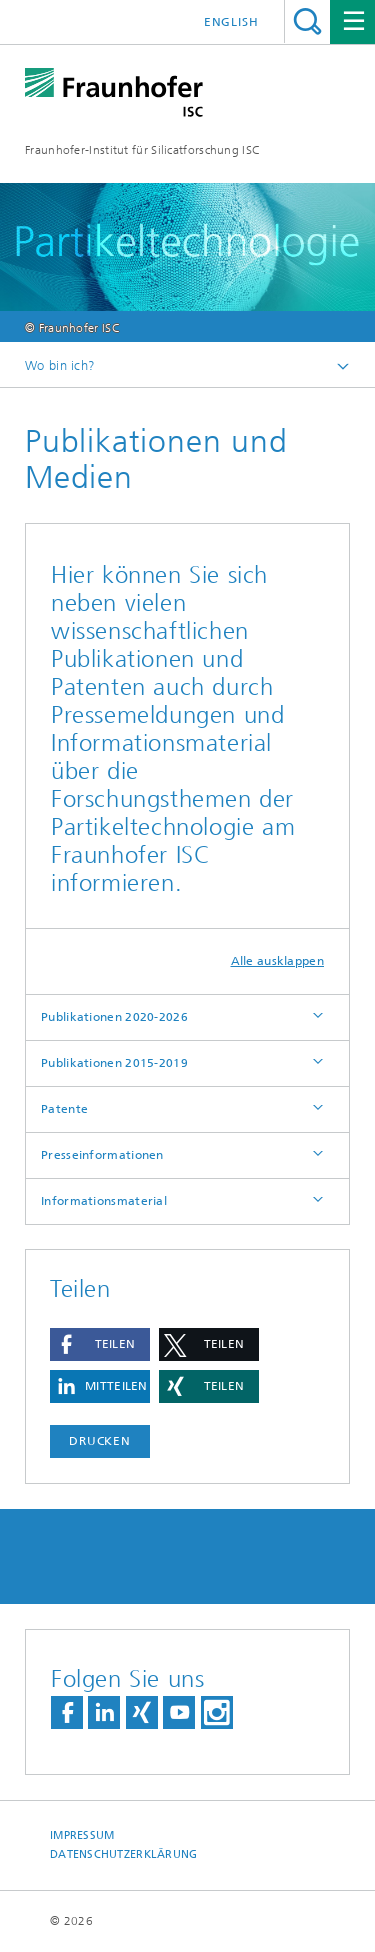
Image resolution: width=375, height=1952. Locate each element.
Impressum (82, 1835)
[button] (100, 1344)
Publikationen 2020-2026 (114, 1017)
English (231, 22)
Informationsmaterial (104, 1201)
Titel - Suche (307, 21)
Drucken (100, 1441)
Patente (64, 1109)
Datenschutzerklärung (124, 1854)
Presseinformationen (102, 1155)
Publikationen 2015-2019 (114, 1063)
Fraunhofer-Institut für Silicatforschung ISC (142, 150)
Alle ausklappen (278, 961)
